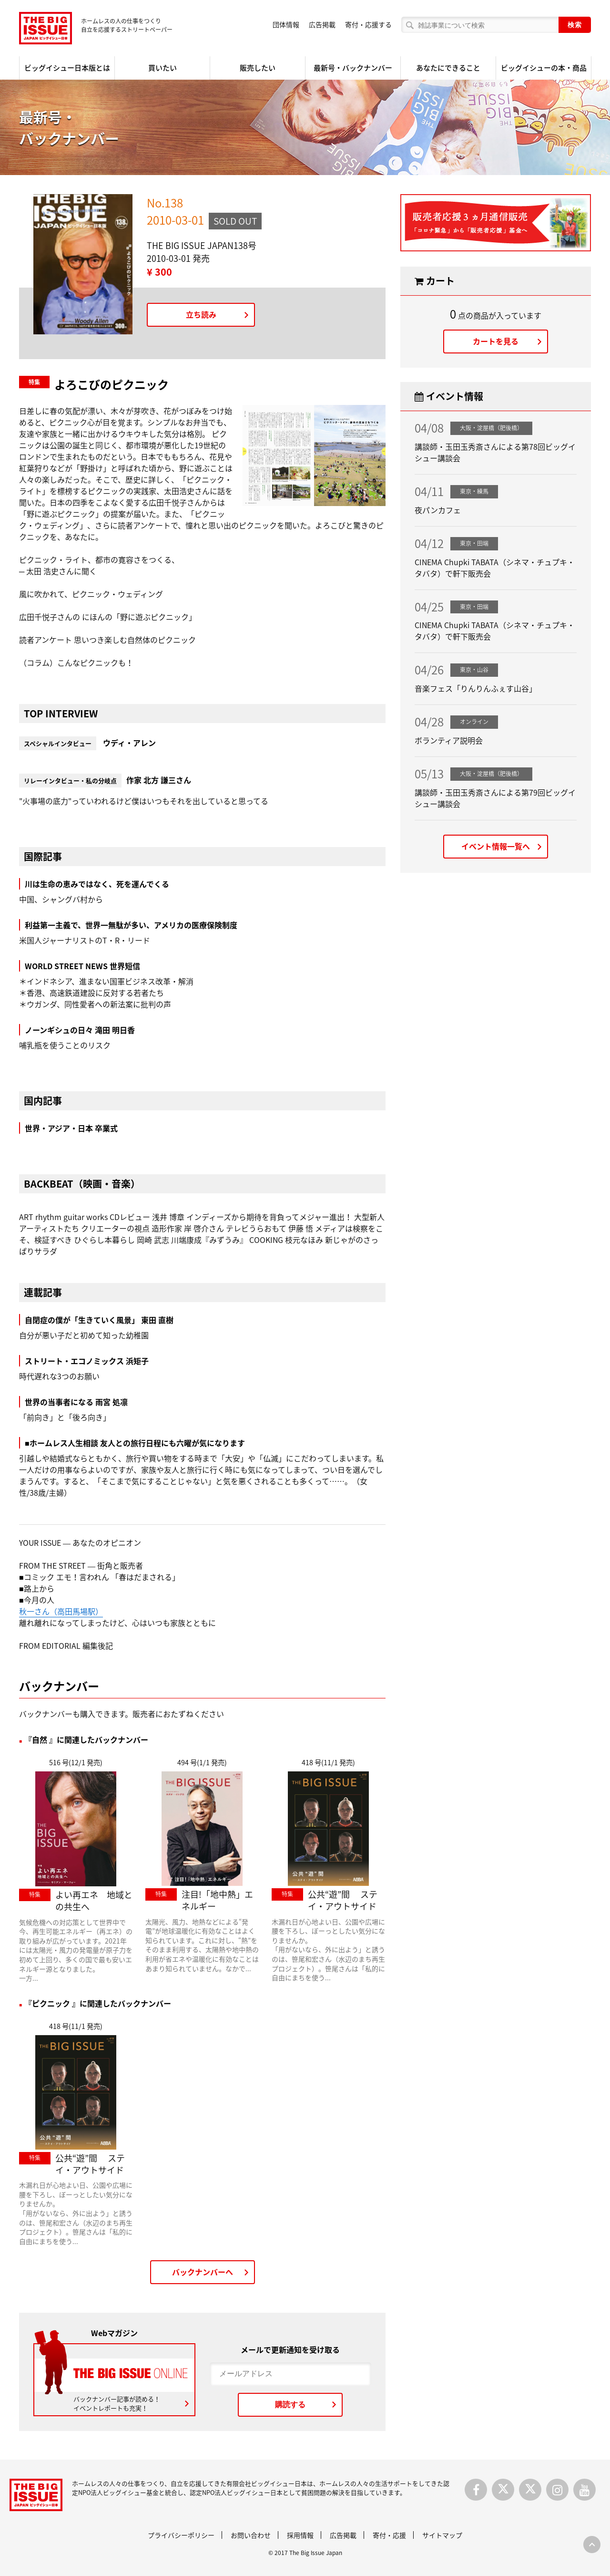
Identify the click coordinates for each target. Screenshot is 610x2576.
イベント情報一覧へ (495, 846)
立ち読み (201, 314)
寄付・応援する (368, 24)
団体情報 (286, 24)
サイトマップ (442, 2535)
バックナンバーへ (202, 2271)
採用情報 (300, 2535)
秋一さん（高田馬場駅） (61, 1611)
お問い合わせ (251, 2535)
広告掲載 (322, 24)
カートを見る (495, 341)
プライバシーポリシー (181, 2535)
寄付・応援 (389, 2535)
